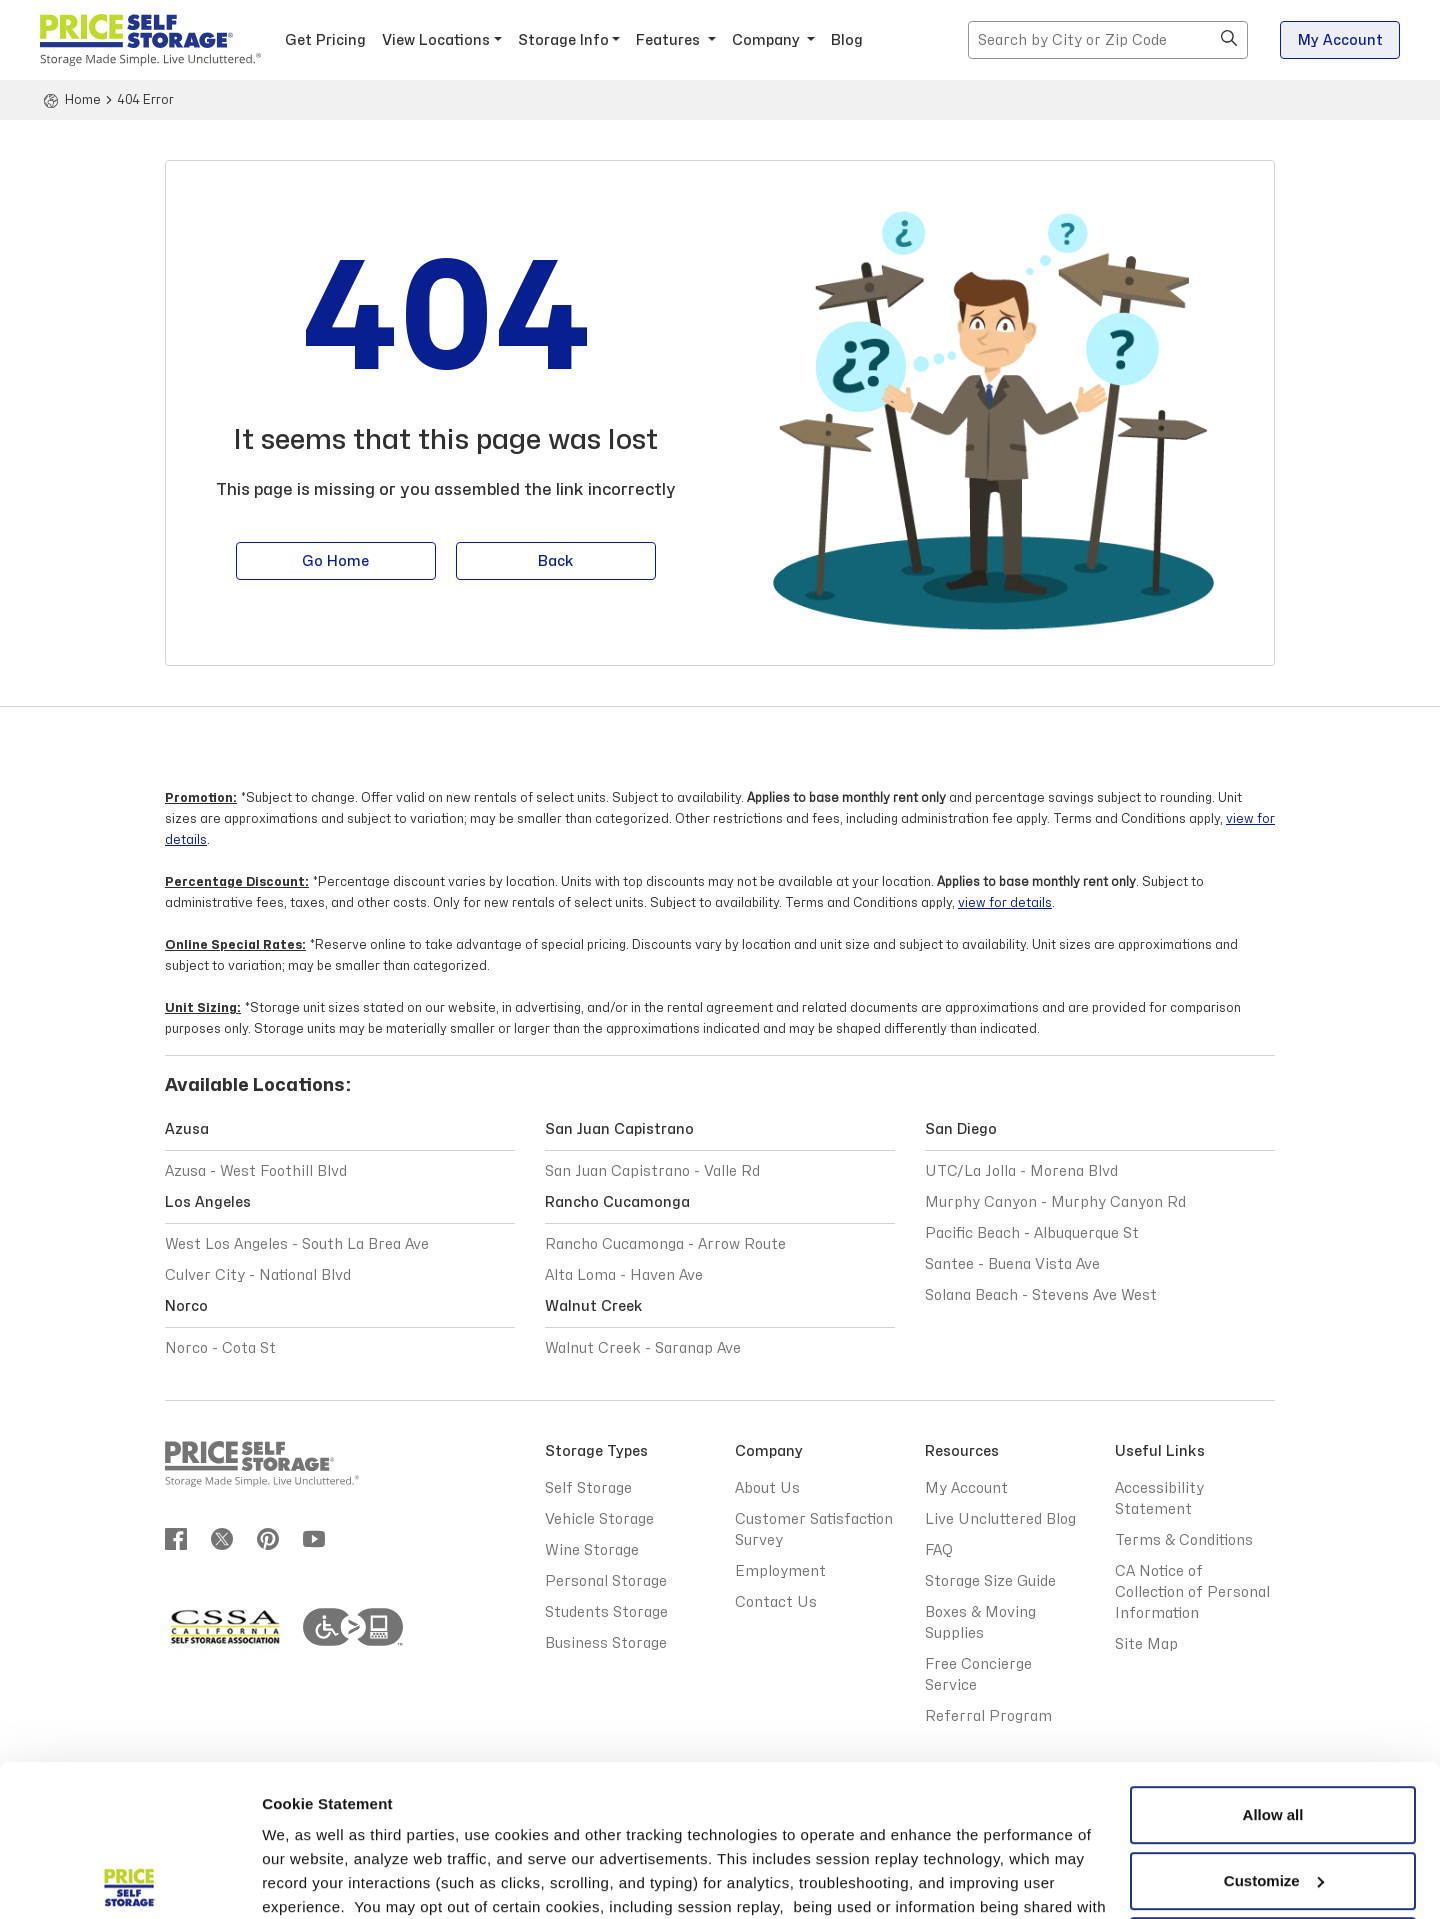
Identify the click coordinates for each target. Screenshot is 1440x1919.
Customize (1274, 1725)
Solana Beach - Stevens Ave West (1041, 1295)
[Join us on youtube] (314, 1538)
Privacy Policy (990, 1800)
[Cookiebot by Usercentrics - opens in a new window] (129, 1880)
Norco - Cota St (220, 1348)
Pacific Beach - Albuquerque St (1032, 1233)
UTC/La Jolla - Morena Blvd (1021, 1171)
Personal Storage (606, 1581)
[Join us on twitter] (222, 1538)
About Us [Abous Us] (767, 1488)
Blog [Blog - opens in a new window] (847, 40)
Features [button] (670, 40)
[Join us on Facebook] (176, 1538)
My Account (1340, 40)
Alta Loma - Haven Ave (624, 1275)
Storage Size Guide (990, 1581)
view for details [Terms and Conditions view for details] (1005, 903)
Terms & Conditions (455, 1824)
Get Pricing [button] (325, 40)
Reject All (1273, 1791)
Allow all (1273, 1660)
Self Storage (588, 1488)
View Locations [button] (436, 40)
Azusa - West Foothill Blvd (256, 1171)
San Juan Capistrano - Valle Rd (652, 1171)
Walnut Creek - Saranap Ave (643, 1348)
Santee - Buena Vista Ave (1012, 1264)
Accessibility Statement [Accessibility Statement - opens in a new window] (1159, 1499)
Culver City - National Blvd (258, 1275)
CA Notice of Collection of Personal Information (1192, 1592)
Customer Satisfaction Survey (814, 1530)
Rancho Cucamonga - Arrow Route (665, 1244)
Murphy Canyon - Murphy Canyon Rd (1055, 1202)
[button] (1229, 40)
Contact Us (776, 1602)
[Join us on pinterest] (268, 1538)
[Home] (70, 100)
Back (556, 563)
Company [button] (768, 40)
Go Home (335, 563)
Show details (308, 1879)
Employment (780, 1571)
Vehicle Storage (599, 1519)
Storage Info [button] (563, 40)
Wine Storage (592, 1550)
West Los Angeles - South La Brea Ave (297, 1244)
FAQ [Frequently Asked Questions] (939, 1550)
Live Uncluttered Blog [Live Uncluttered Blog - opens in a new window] (1000, 1519)
